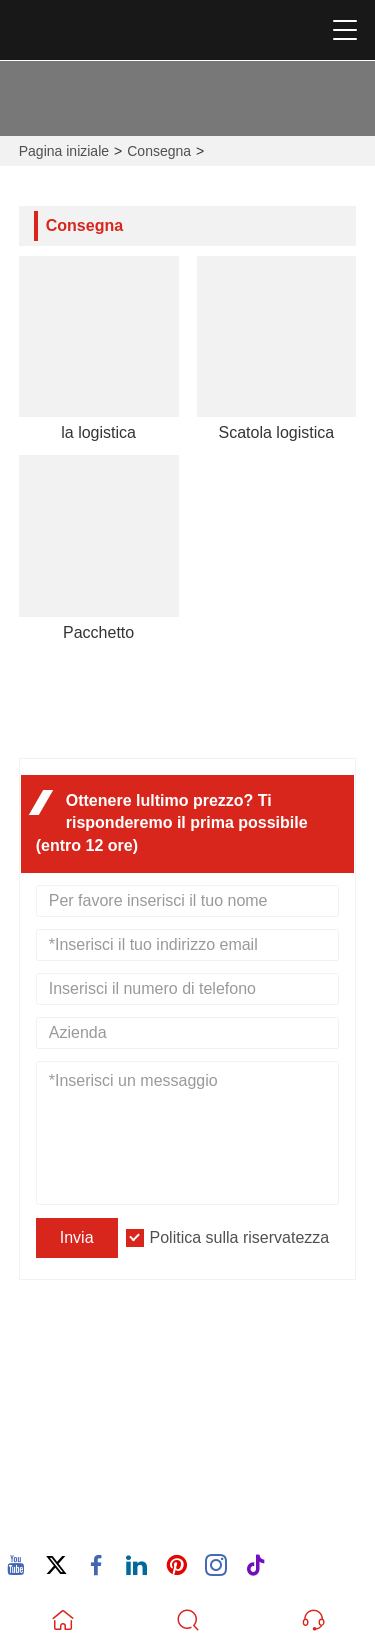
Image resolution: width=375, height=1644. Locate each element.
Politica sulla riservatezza (240, 1237)
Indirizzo (98, 1348)
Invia (77, 1237)
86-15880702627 (108, 1521)
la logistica (98, 432)
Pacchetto (98, 632)
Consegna (159, 151)
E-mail (81, 1435)
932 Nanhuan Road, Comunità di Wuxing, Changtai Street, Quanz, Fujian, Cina (195, 1383)
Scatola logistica (277, 432)
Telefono (102, 1498)
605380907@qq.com (122, 1458)
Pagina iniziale (64, 151)
